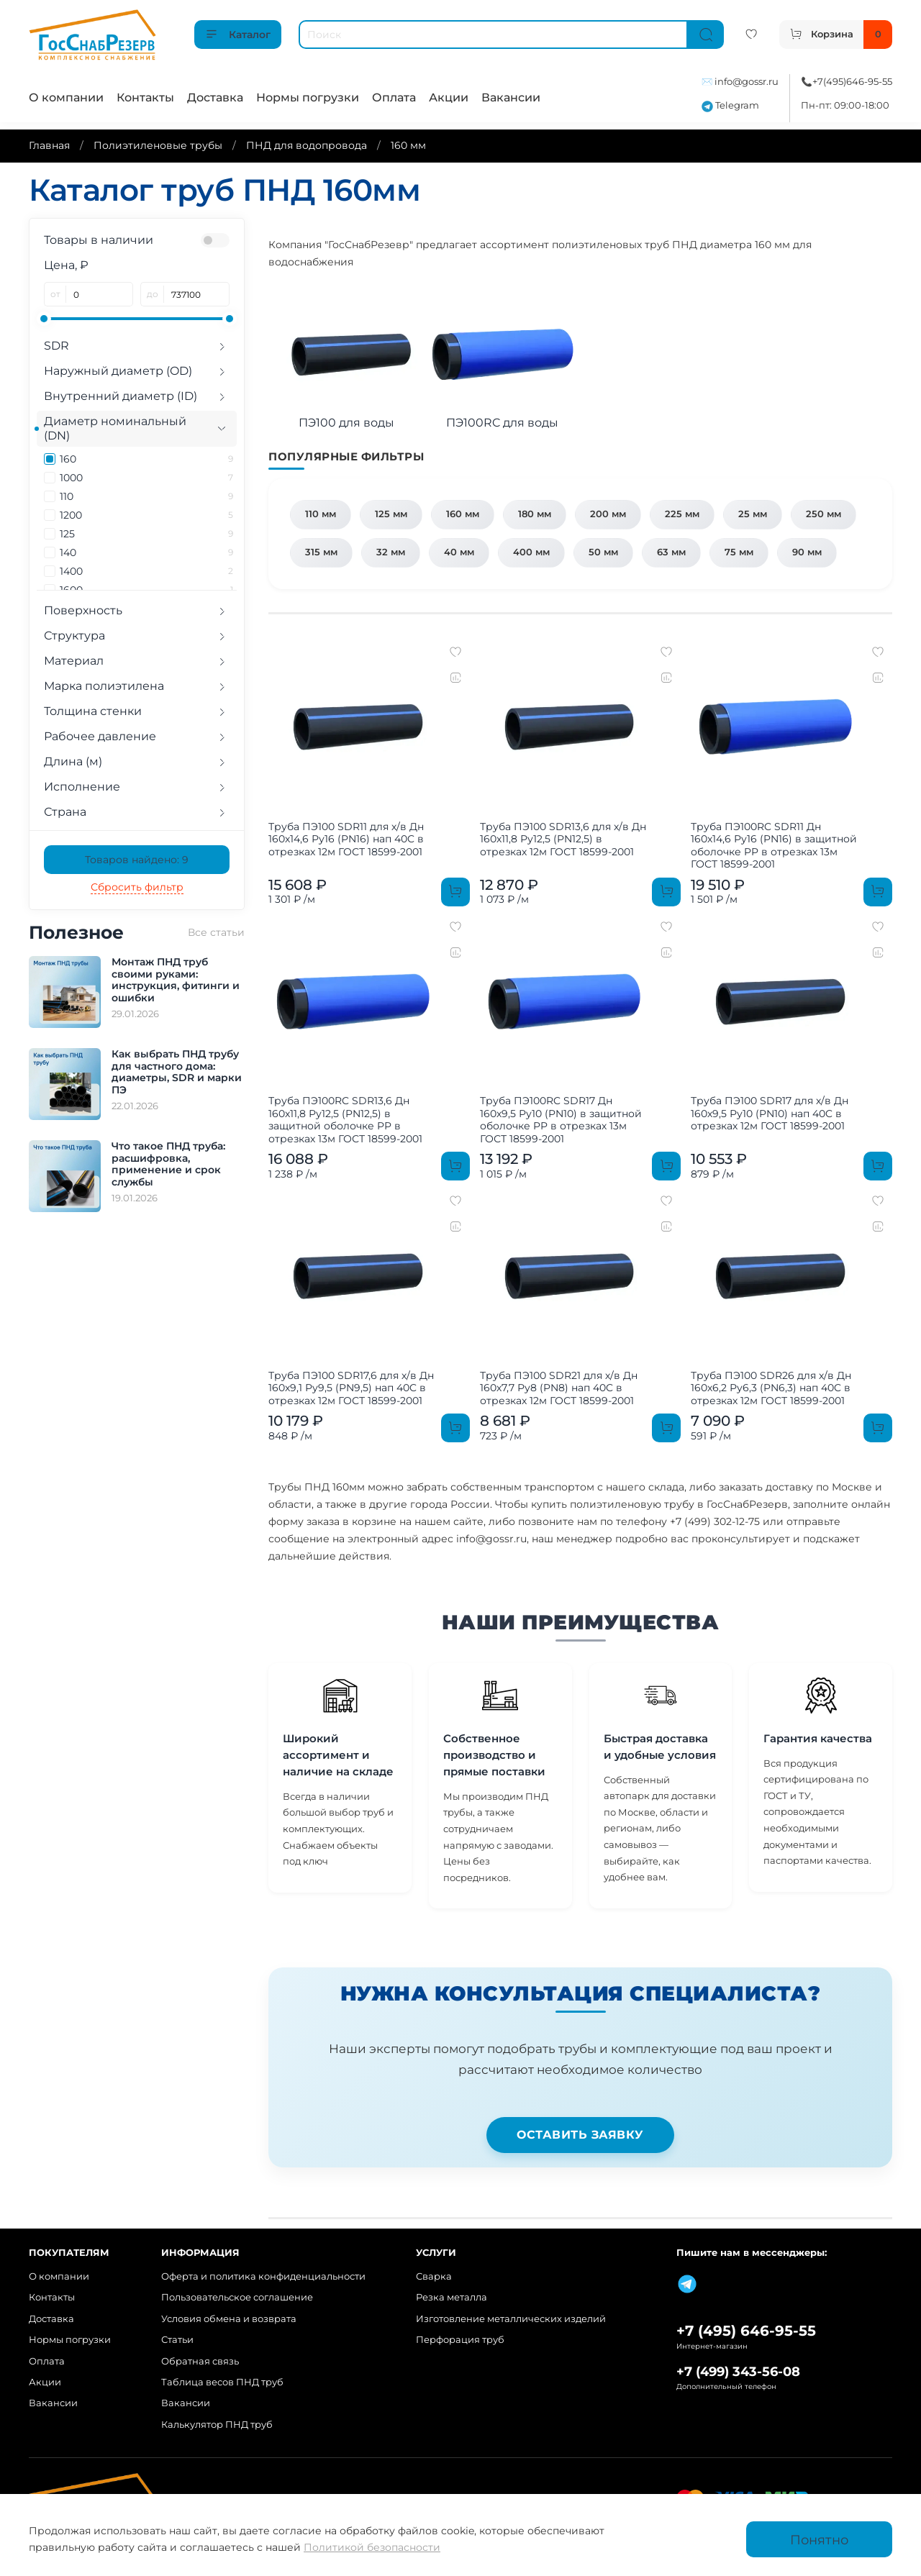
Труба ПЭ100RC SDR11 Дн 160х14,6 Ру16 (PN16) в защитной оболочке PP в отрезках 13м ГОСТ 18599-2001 (774, 845)
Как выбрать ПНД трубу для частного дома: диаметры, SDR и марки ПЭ (177, 1071)
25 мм (752, 514)
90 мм (807, 552)
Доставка (215, 97)
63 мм (671, 552)
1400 (146, 571)
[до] (197, 294)
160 (146, 458)
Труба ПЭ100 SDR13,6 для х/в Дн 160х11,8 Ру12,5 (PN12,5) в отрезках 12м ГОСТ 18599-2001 (563, 839)
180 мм (534, 514)
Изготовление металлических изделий (511, 2318)
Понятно (819, 2539)
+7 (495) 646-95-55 (746, 2330)
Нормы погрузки (307, 97)
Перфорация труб (460, 2339)
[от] (99, 294)
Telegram (730, 105)
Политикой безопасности (372, 2547)
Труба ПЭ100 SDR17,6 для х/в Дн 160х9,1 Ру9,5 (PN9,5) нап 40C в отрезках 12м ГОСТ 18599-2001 (351, 1388)
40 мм (459, 552)
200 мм (608, 514)
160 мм (462, 514)
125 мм (391, 514)
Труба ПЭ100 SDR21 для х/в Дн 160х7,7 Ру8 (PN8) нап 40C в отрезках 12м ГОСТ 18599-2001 (559, 1388)
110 (146, 496)
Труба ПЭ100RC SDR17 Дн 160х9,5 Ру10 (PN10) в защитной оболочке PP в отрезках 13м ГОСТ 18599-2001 (561, 1119)
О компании (66, 97)
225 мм (682, 514)
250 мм (823, 514)
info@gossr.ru (746, 81)
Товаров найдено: (137, 859)
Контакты (145, 97)
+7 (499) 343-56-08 (738, 2371)
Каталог (238, 34)
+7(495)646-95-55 (852, 81)
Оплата (394, 97)
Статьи (177, 2339)
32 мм (390, 552)
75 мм (739, 552)
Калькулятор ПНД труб (217, 2424)
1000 (146, 477)
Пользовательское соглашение (237, 2297)
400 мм (531, 552)
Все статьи (216, 932)
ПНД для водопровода (306, 145)
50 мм (603, 552)
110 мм (320, 514)
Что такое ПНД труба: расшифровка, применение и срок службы (168, 1163)
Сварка (434, 2276)
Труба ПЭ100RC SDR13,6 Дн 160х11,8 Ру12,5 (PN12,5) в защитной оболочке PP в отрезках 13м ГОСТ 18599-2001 (345, 1119)
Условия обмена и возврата (228, 2318)
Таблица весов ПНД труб (222, 2382)
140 (146, 552)
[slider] (44, 318)
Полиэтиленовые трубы (158, 145)
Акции (448, 97)
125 (146, 533)
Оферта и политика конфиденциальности (263, 2276)
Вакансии (510, 97)
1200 (146, 515)
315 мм (321, 552)
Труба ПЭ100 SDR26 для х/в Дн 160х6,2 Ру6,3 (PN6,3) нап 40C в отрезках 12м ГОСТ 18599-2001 (771, 1388)
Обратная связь (200, 2361)
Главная (49, 145)
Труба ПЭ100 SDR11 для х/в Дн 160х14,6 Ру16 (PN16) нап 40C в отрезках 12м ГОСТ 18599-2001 (346, 839)
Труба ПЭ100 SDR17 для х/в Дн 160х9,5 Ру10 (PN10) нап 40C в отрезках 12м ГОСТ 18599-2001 (769, 1113)
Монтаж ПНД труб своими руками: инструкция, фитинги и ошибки (176, 979)
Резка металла (451, 2297)
